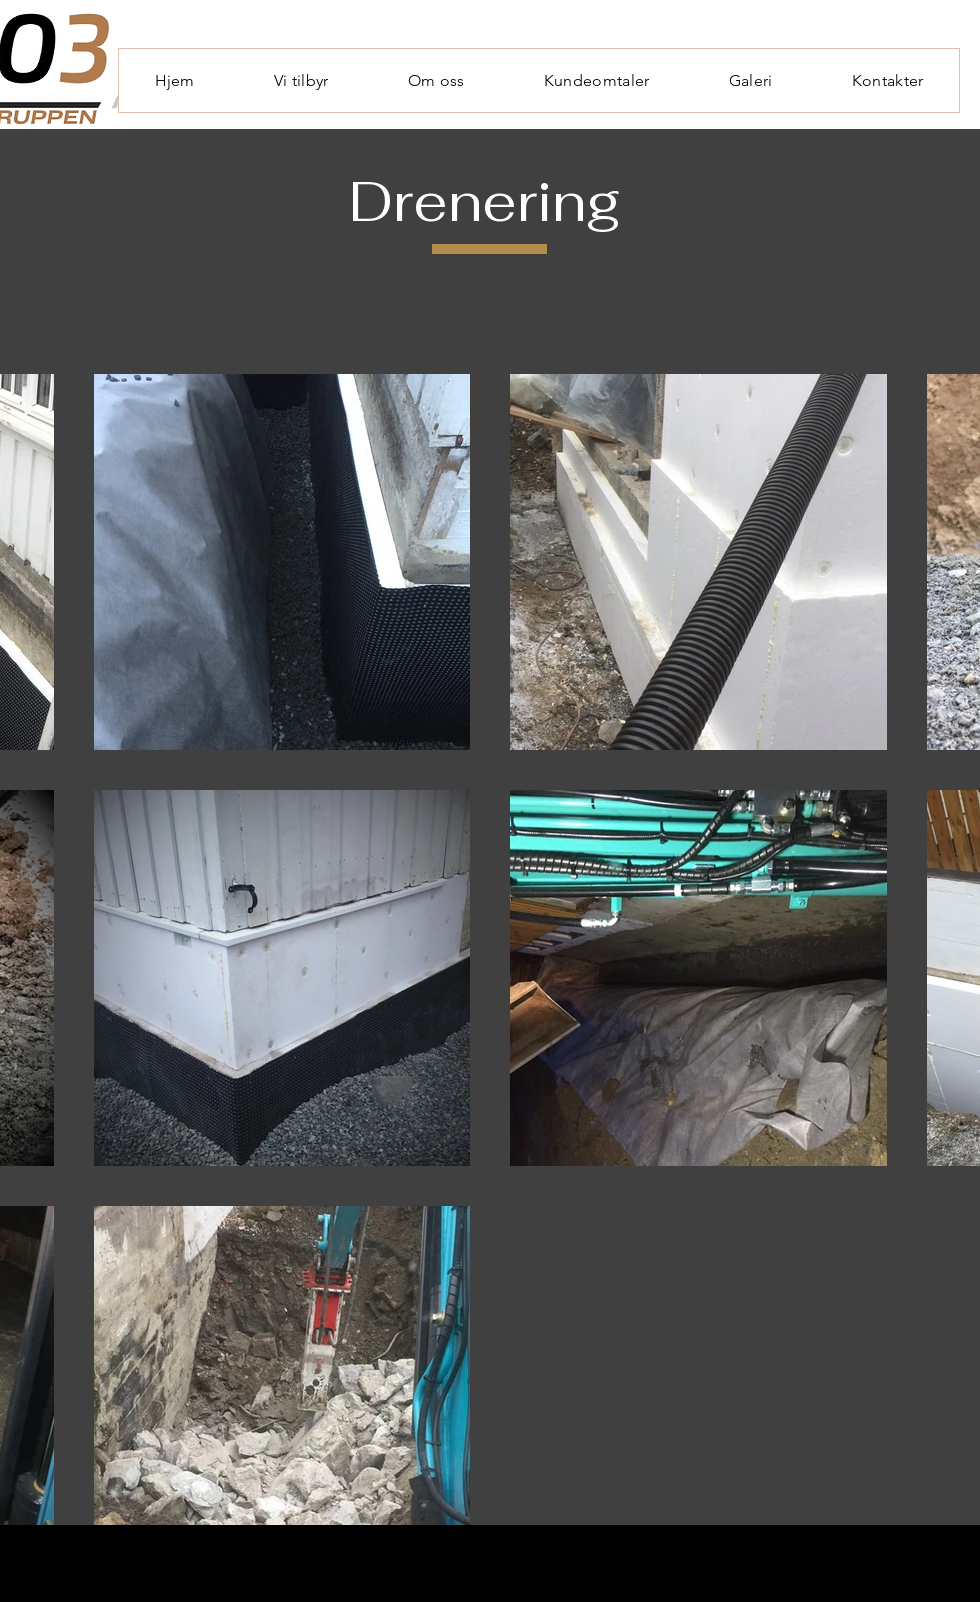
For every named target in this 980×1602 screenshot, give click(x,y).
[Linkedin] (943, 1557)
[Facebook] (903, 1557)
